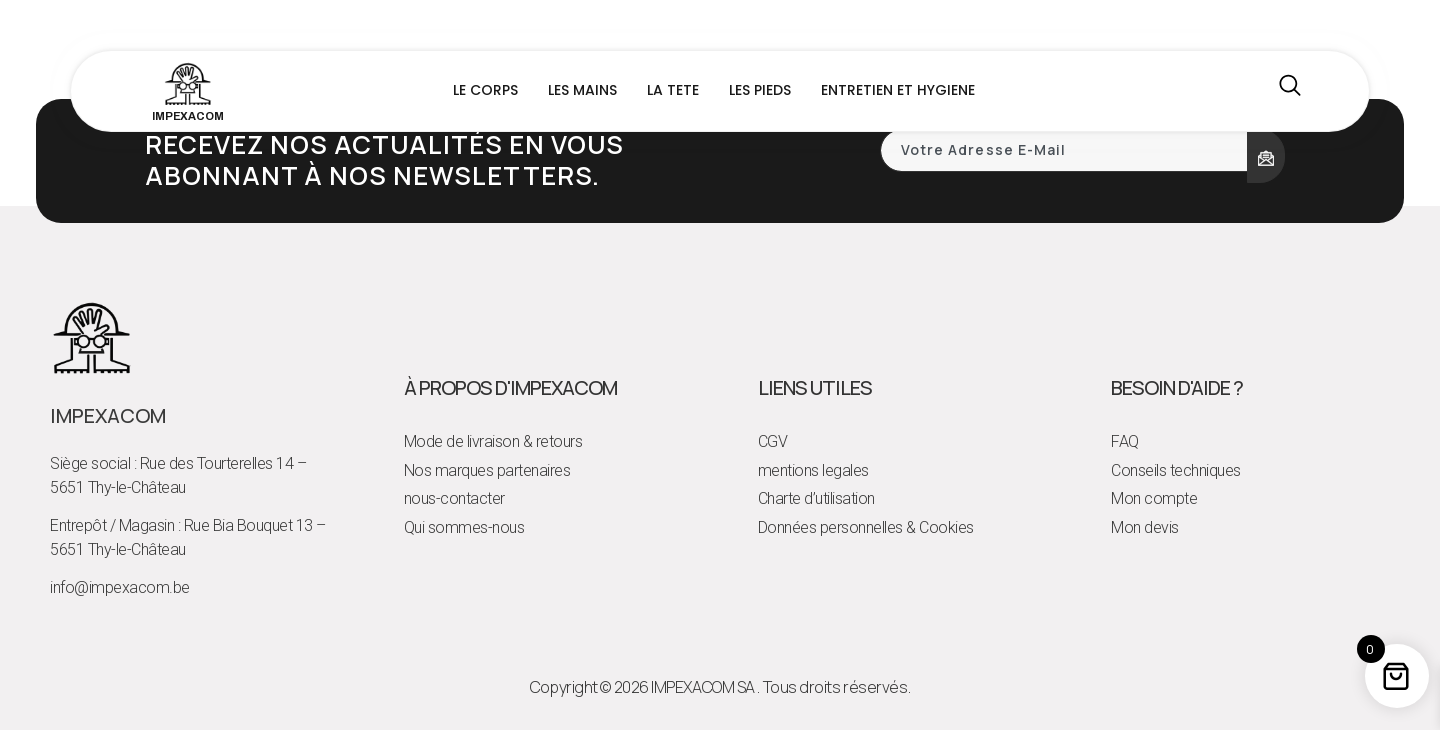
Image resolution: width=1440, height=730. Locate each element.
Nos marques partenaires (487, 470)
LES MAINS (582, 90)
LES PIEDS (760, 90)
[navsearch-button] (1290, 91)
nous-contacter (454, 498)
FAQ (1125, 441)
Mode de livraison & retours (493, 441)
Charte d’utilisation (816, 498)
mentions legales (813, 470)
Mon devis (1145, 527)
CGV (773, 441)
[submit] (1266, 156)
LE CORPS (485, 90)
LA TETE (673, 90)
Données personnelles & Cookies (866, 527)
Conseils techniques (1176, 470)
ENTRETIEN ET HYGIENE (898, 90)
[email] (1065, 150)
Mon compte (1154, 498)
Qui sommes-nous (464, 527)
